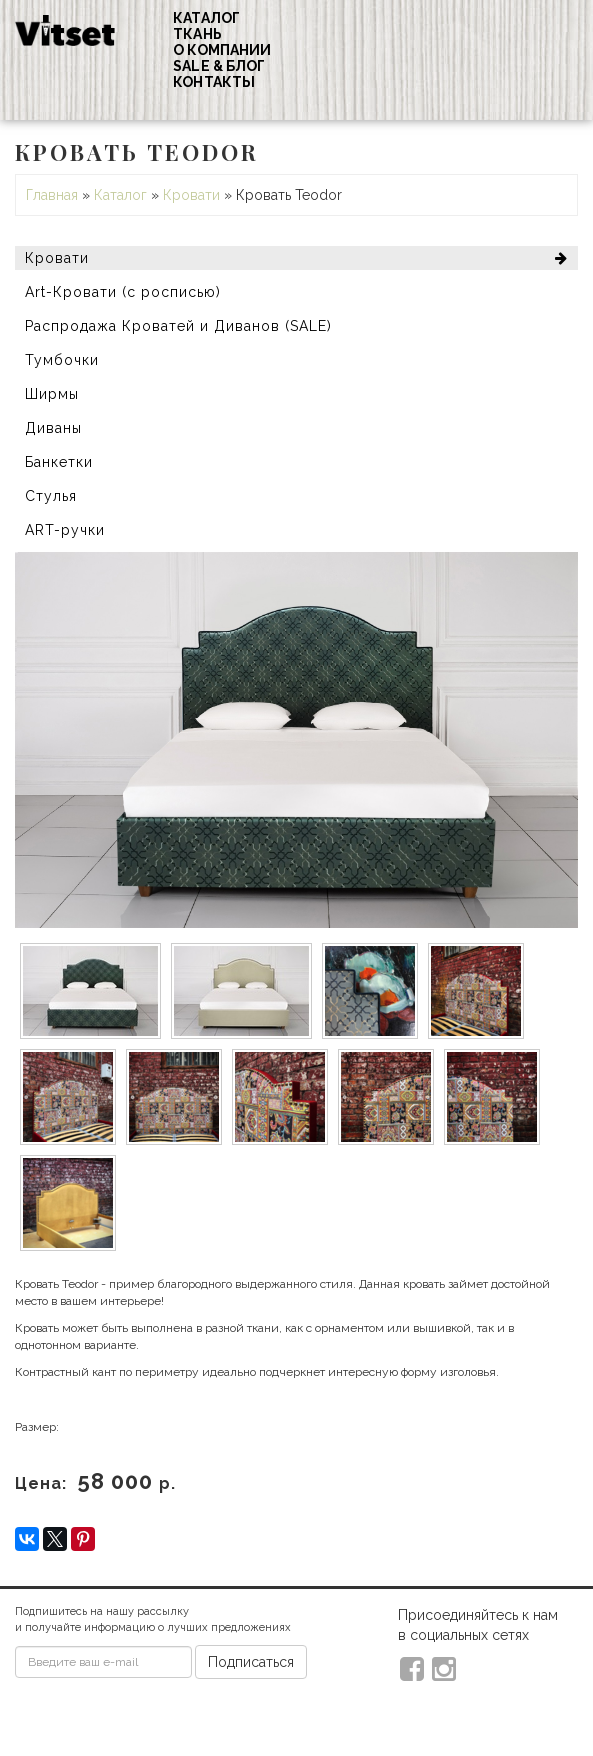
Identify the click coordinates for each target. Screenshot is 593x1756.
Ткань (197, 34)
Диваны (53, 428)
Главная (52, 195)
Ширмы (52, 394)
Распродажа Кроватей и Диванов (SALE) (178, 326)
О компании (222, 50)
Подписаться (251, 1662)
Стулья (51, 496)
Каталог (206, 18)
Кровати (191, 195)
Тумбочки (62, 360)
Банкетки (59, 462)
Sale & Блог (219, 66)
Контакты (214, 82)
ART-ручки (65, 530)
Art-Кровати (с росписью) (123, 292)
